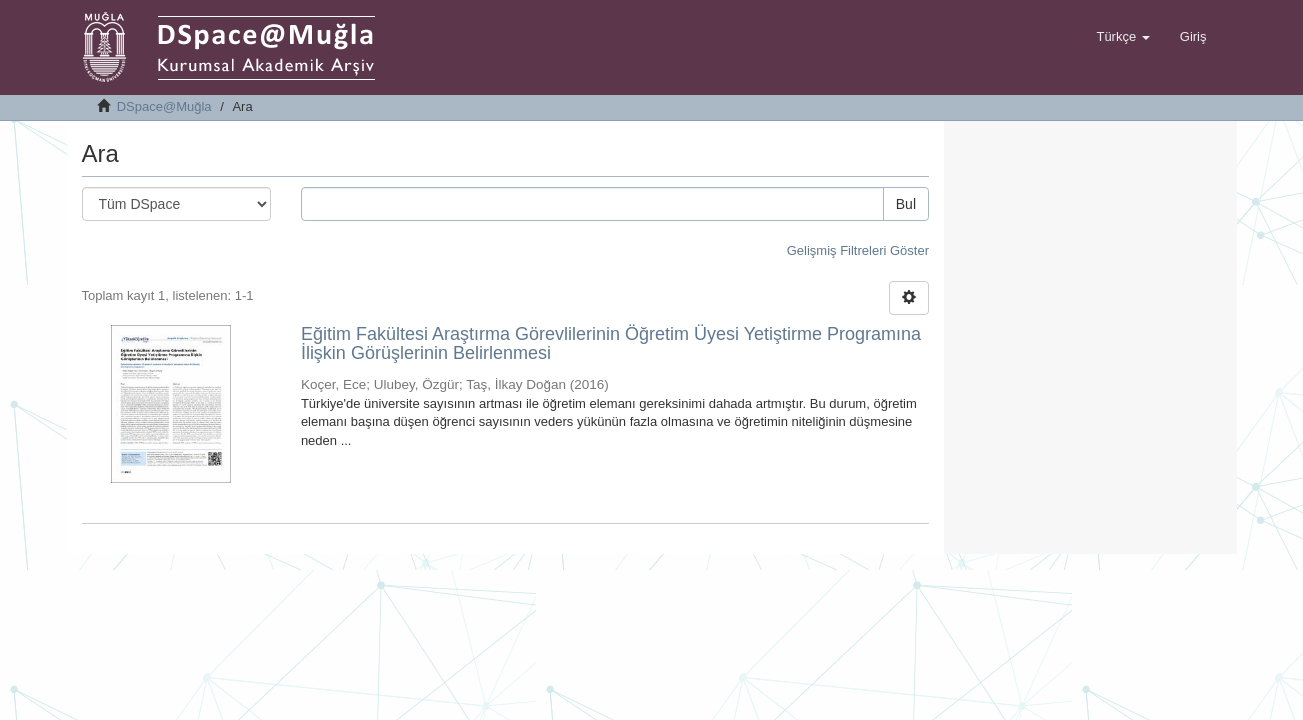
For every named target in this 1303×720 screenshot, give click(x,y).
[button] (1122, 37)
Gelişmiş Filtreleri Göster (858, 250)
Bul (906, 204)
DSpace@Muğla (164, 106)
